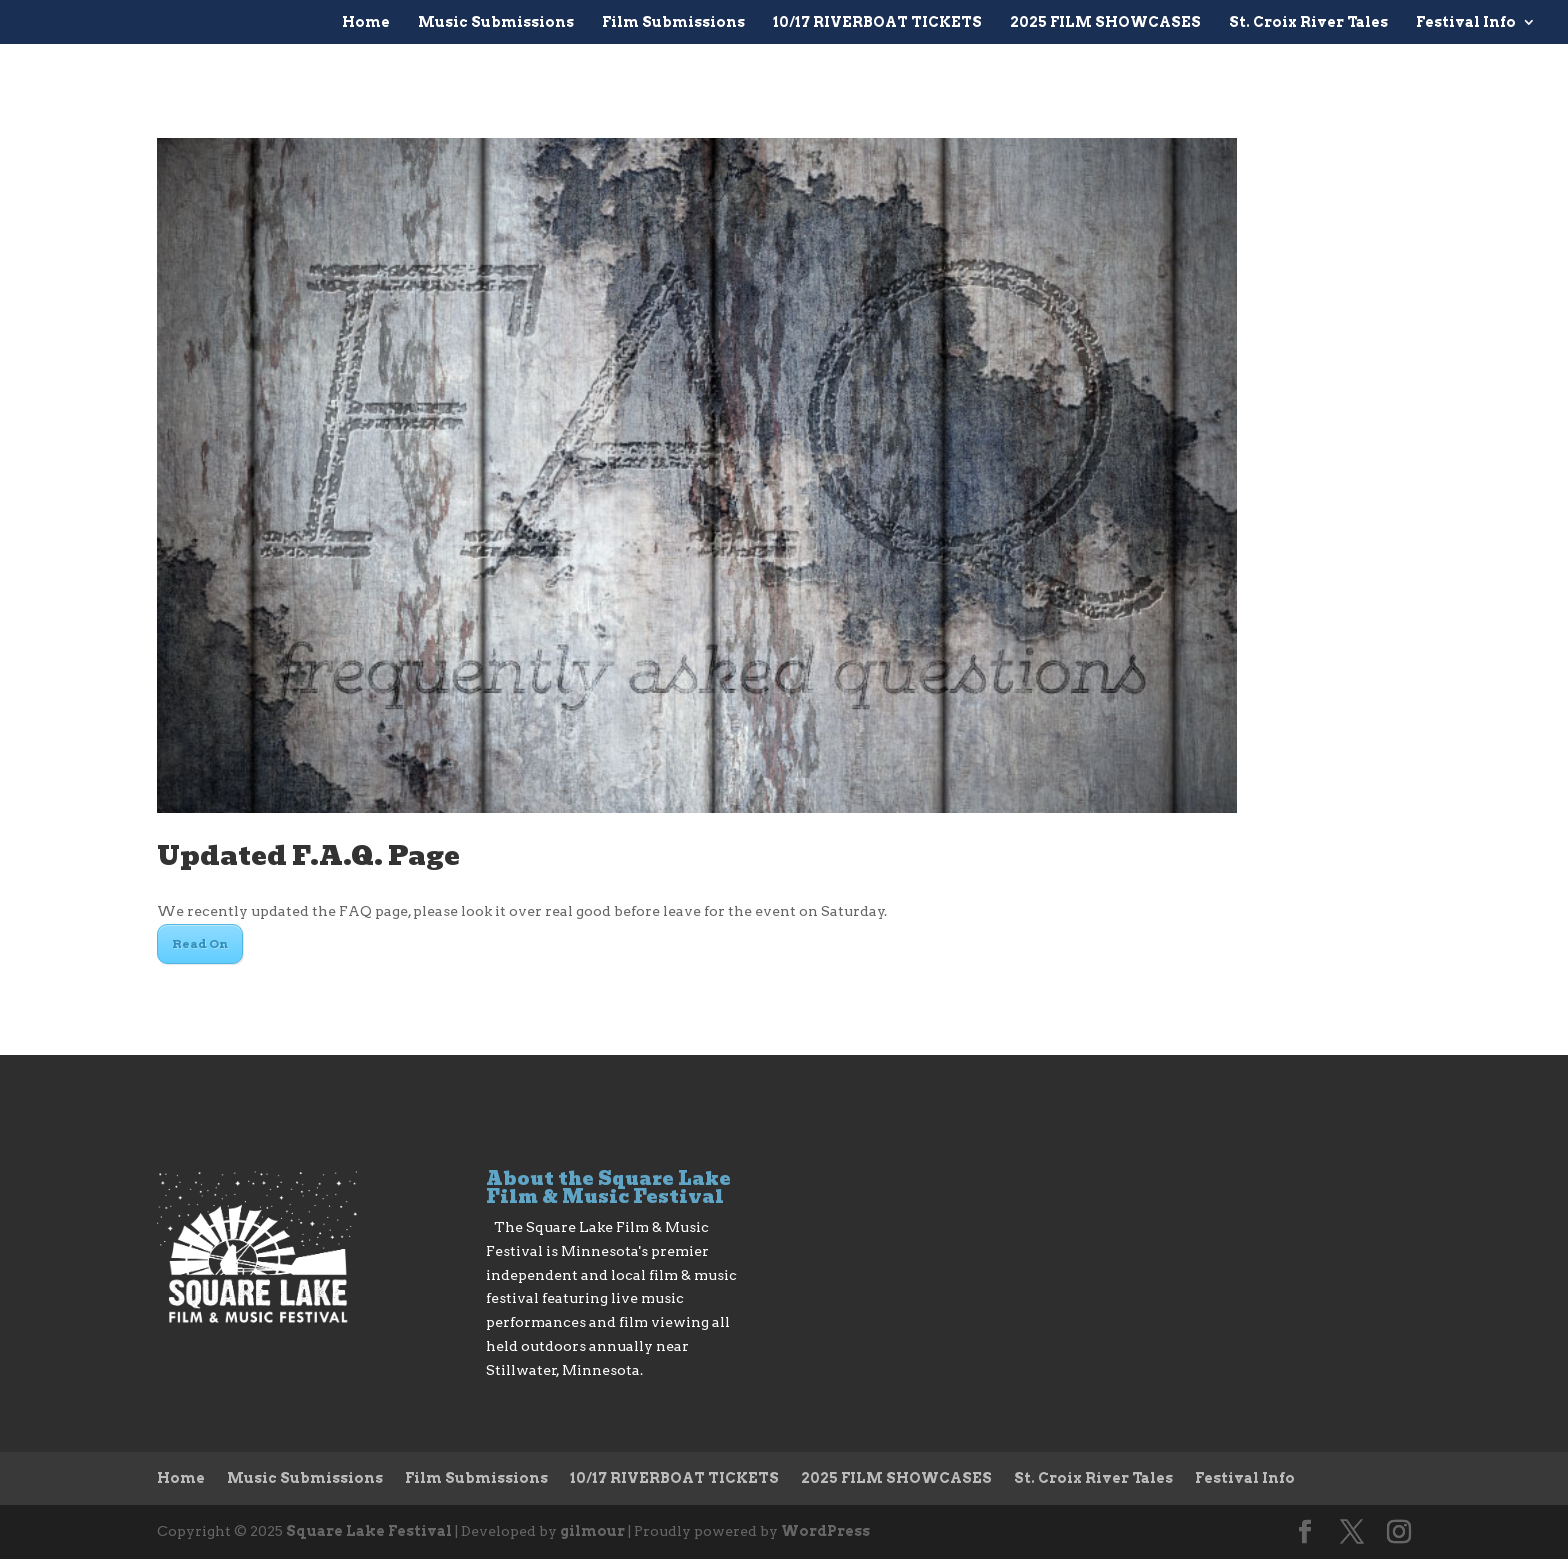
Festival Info (1466, 22)
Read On (200, 943)
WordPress (825, 1531)
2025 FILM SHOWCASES (1105, 22)
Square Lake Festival (369, 1531)
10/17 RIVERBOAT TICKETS (877, 22)
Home (366, 22)
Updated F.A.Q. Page (308, 856)
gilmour (592, 1531)
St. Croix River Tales (1308, 22)
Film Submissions (673, 22)
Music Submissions (496, 22)
